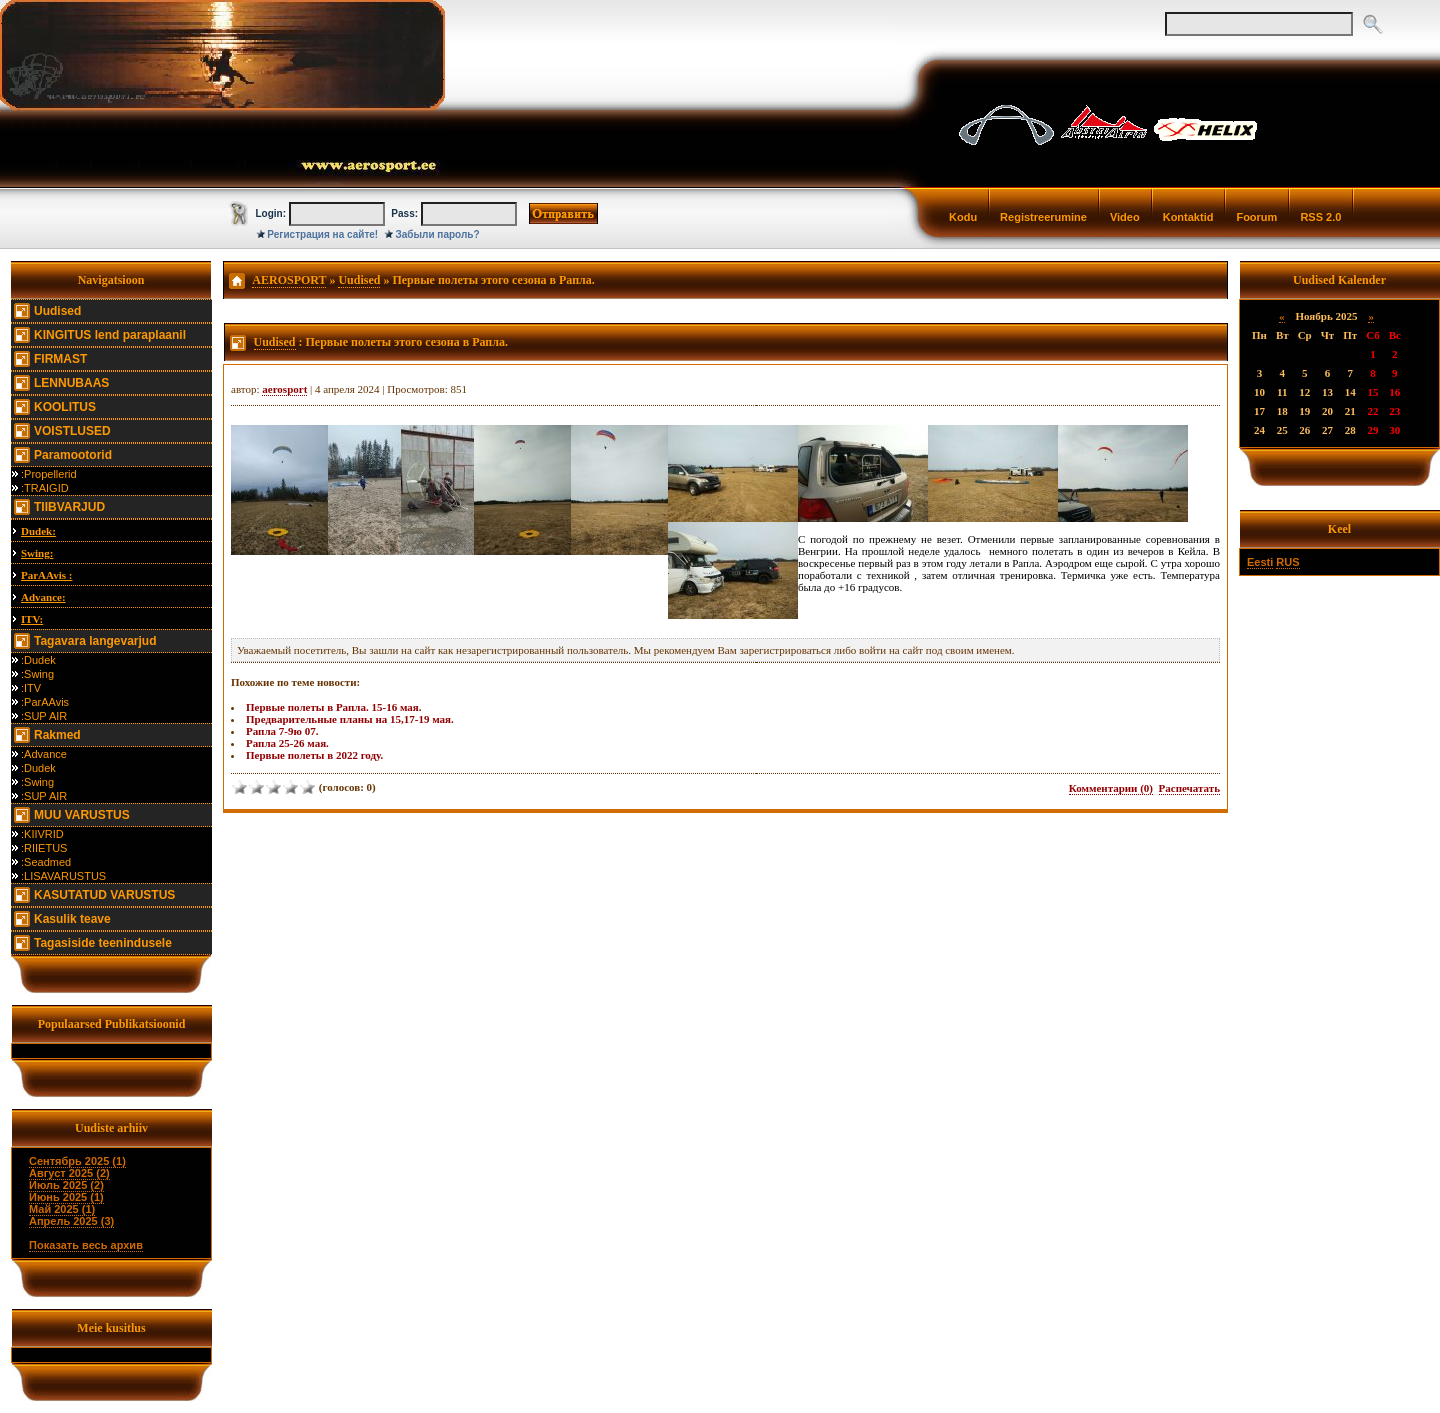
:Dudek (38, 660)
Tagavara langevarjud (95, 641)
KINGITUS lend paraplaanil (110, 335)
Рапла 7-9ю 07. (282, 731)
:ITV (31, 688)
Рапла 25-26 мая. (287, 743)
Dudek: (38, 531)
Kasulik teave (72, 919)
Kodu (963, 217)
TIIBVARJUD (69, 507)
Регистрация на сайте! (322, 234)
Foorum (1256, 217)
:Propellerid (49, 474)
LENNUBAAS (71, 383)
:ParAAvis (45, 702)
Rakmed (57, 735)
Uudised (57, 311)
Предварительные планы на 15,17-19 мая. (350, 719)
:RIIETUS (44, 848)
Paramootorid (73, 455)
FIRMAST (60, 359)
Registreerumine (1043, 217)
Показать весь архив (86, 1245)
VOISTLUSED (72, 431)
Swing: (37, 553)
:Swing (37, 674)
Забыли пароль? (438, 234)
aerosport (284, 389)
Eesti (1260, 562)
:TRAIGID (45, 488)
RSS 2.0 (1320, 217)
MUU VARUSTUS (82, 815)
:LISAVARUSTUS (63, 876)
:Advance (44, 754)
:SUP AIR (44, 716)
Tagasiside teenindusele (103, 943)
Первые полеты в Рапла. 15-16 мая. (334, 707)
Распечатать (1189, 788)
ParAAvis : (46, 575)
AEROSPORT (289, 280)
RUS (1287, 562)
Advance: (43, 597)
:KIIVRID (42, 834)
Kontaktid (1188, 217)
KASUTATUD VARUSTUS (104, 895)
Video (1125, 217)
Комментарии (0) (1111, 788)
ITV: (32, 619)
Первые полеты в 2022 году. (314, 755)
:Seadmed (46, 862)
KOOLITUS (65, 407)
